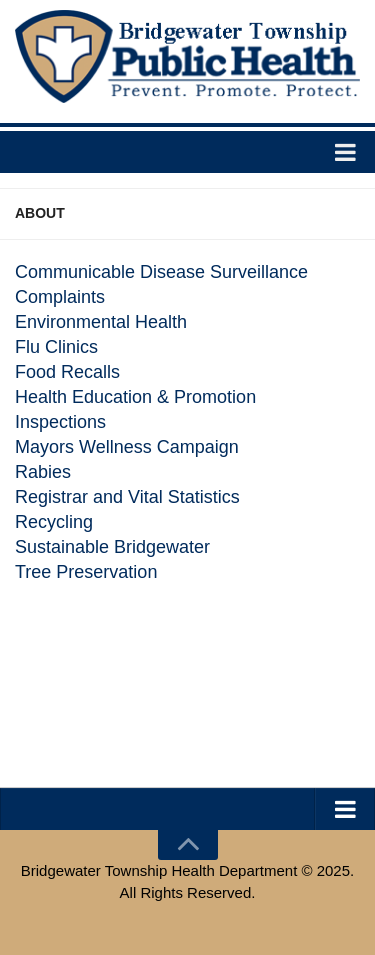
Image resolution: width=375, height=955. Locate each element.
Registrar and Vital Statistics (127, 497)
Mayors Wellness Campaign (127, 447)
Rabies (43, 472)
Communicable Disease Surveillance (161, 272)
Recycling (54, 522)
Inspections (60, 422)
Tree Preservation (86, 572)
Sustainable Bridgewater (112, 547)
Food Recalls (67, 372)
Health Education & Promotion (135, 397)
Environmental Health (101, 322)
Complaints (60, 297)
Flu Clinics (56, 347)
